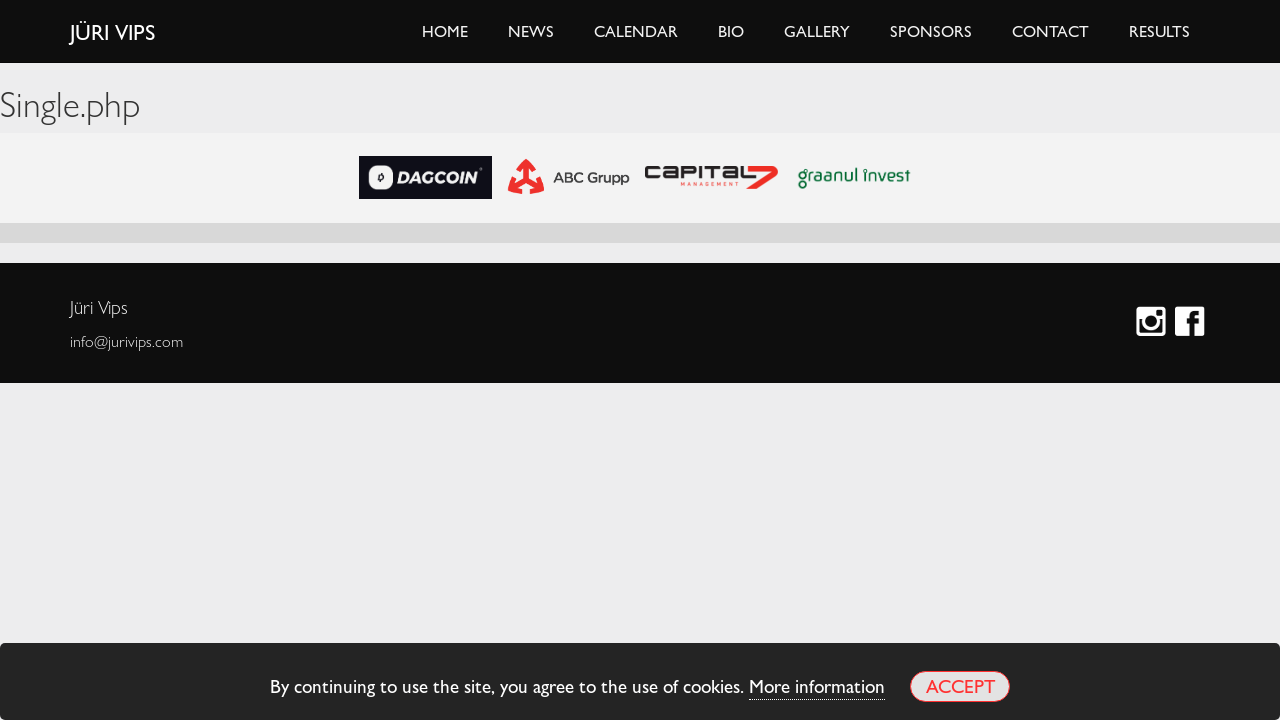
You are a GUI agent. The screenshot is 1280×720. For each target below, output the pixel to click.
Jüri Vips (113, 31)
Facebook (1192, 323)
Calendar (636, 30)
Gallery (817, 30)
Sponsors (931, 30)
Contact (1050, 30)
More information (817, 685)
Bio (731, 30)
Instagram (1153, 323)
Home (445, 30)
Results (1159, 30)
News (531, 30)
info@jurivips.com (126, 341)
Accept (960, 685)
